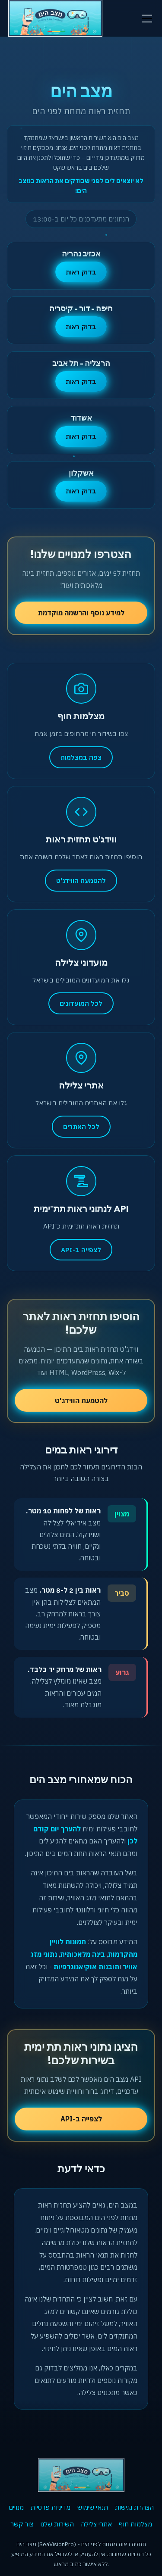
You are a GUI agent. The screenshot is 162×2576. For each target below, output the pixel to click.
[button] (145, 18)
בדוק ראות (81, 272)
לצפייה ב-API (81, 2118)
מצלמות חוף (135, 2524)
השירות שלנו (57, 2524)
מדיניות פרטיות (50, 2507)
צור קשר (21, 2524)
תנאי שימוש (92, 2507)
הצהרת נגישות (134, 2507)
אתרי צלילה (96, 2524)
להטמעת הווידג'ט (81, 1400)
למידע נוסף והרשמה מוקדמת (81, 612)
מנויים (16, 2507)
